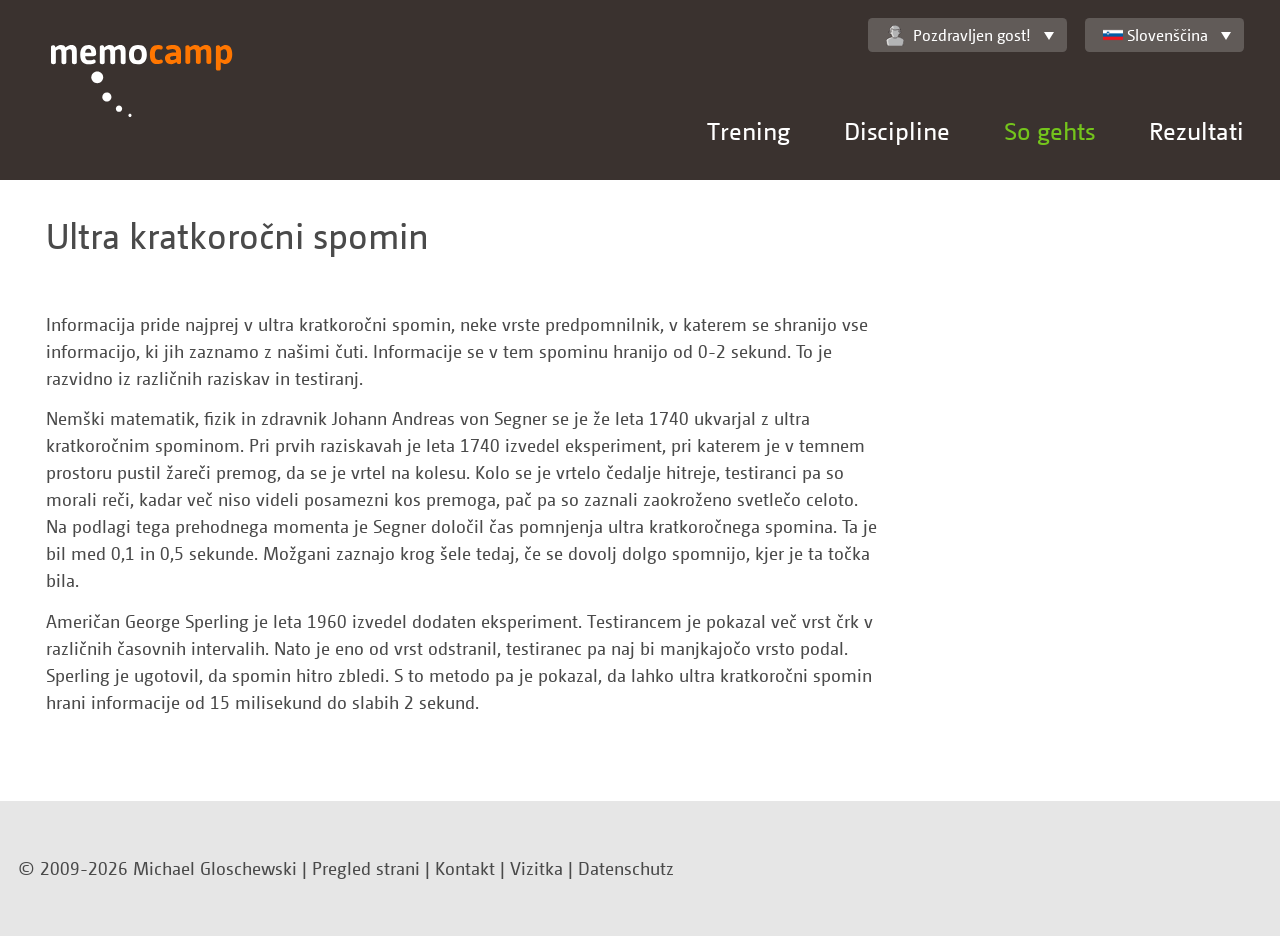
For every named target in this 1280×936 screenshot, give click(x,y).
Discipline (897, 130)
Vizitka (536, 868)
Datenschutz (626, 868)
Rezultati (1196, 130)
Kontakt (465, 868)
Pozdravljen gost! (958, 35)
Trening (748, 130)
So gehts (1049, 130)
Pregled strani (366, 868)
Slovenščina (1155, 35)
